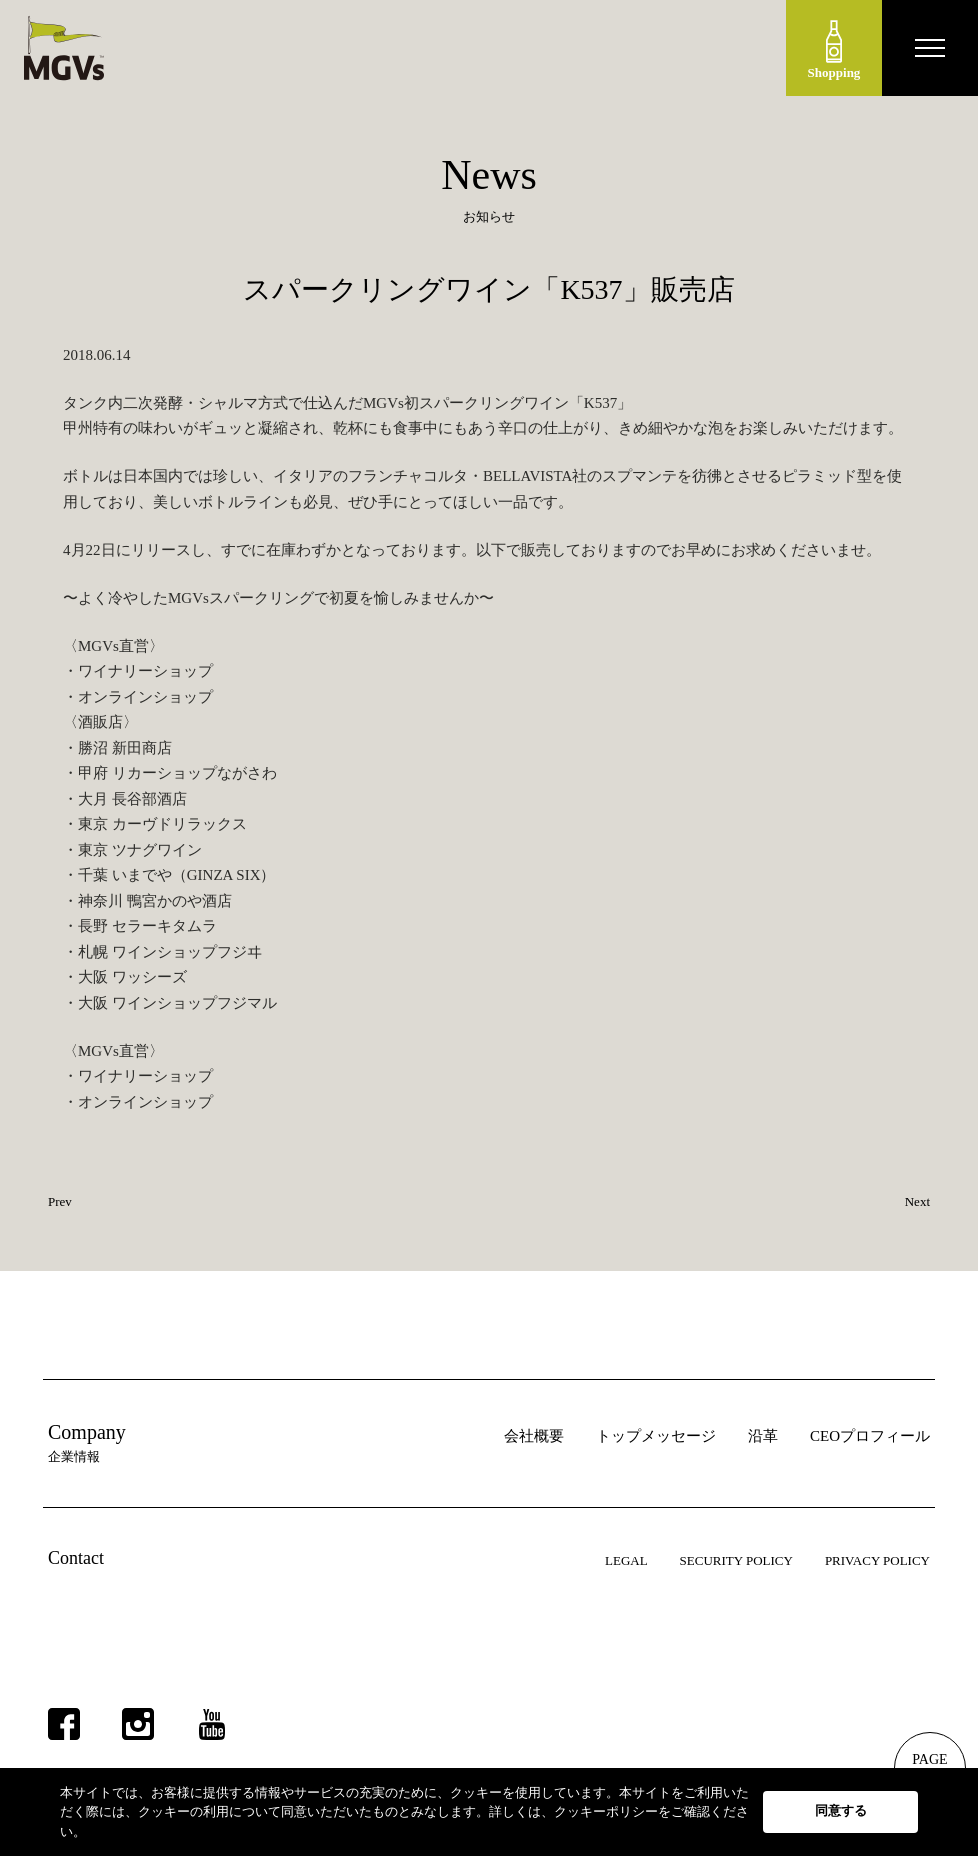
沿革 (763, 1436)
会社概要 (534, 1436)
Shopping (834, 50)
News (489, 175)
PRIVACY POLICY (877, 1560)
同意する (841, 1810)
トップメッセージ (656, 1436)
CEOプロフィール (870, 1436)
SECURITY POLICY (736, 1560)
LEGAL (626, 1560)
